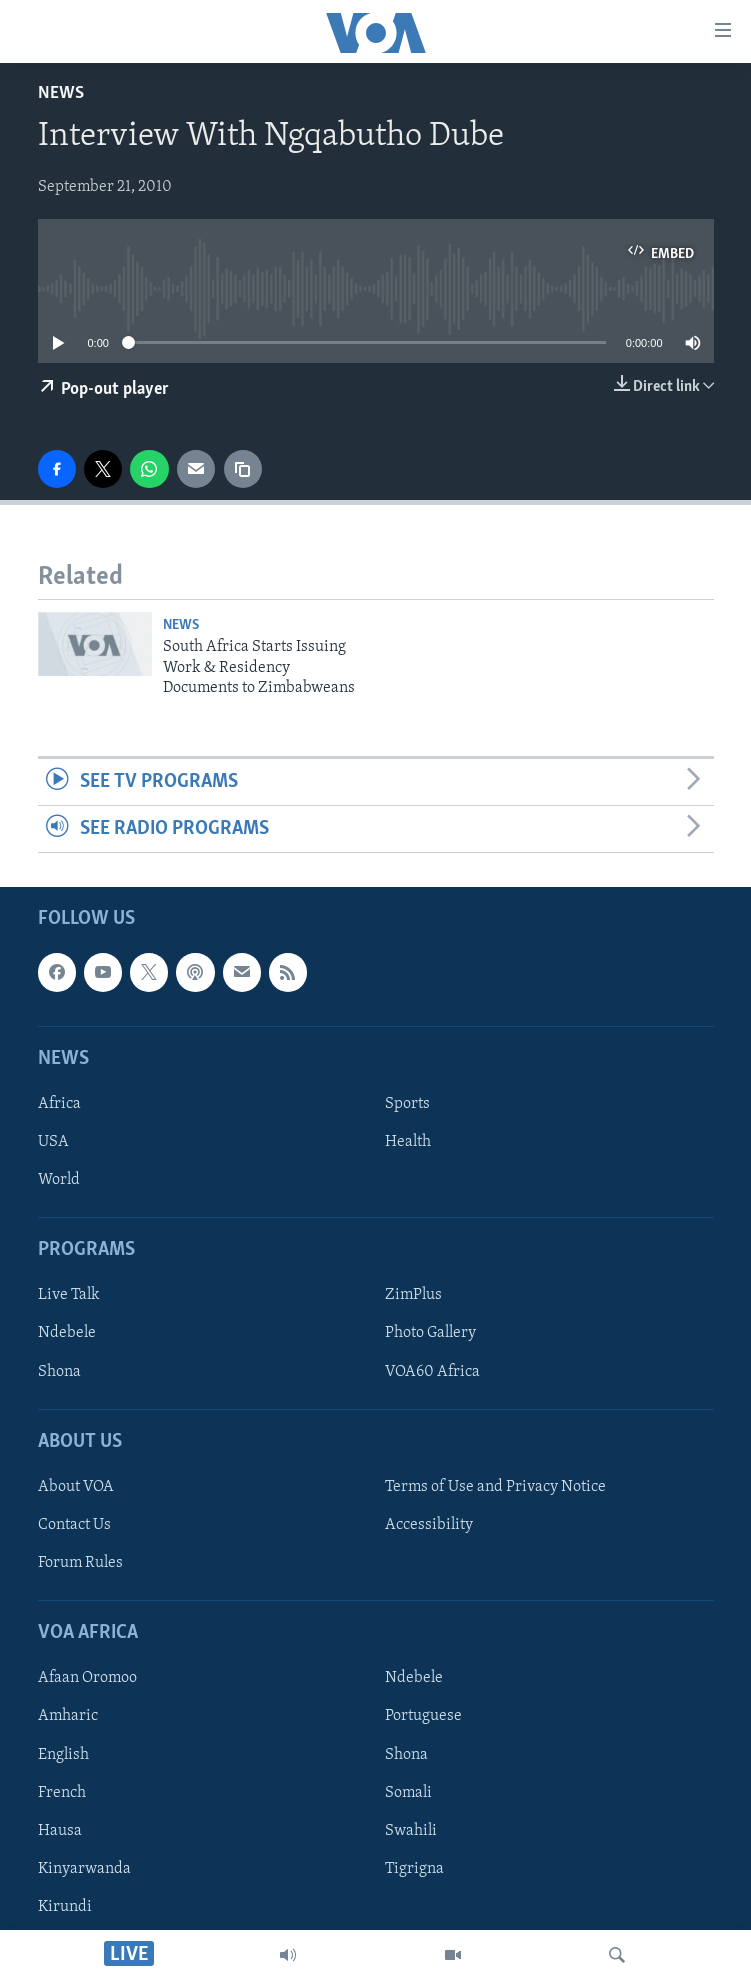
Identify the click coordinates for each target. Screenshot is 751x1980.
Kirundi (65, 1907)
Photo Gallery (430, 1334)
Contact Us (74, 1525)
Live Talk (69, 1296)
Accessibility (429, 1525)
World (59, 1180)
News (61, 93)
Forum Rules (80, 1563)
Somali (408, 1793)
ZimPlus (413, 1296)
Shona (59, 1372)
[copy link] (243, 469)
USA (53, 1142)
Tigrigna (414, 1869)
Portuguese (423, 1717)
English (63, 1755)
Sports (407, 1104)
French (62, 1793)
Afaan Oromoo (87, 1679)
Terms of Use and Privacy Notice (495, 1487)
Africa (59, 1104)
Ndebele (67, 1334)
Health (408, 1142)
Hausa (60, 1831)
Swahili (411, 1831)
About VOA (76, 1487)
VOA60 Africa (432, 1372)
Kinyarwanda (84, 1869)
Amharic (68, 1717)
